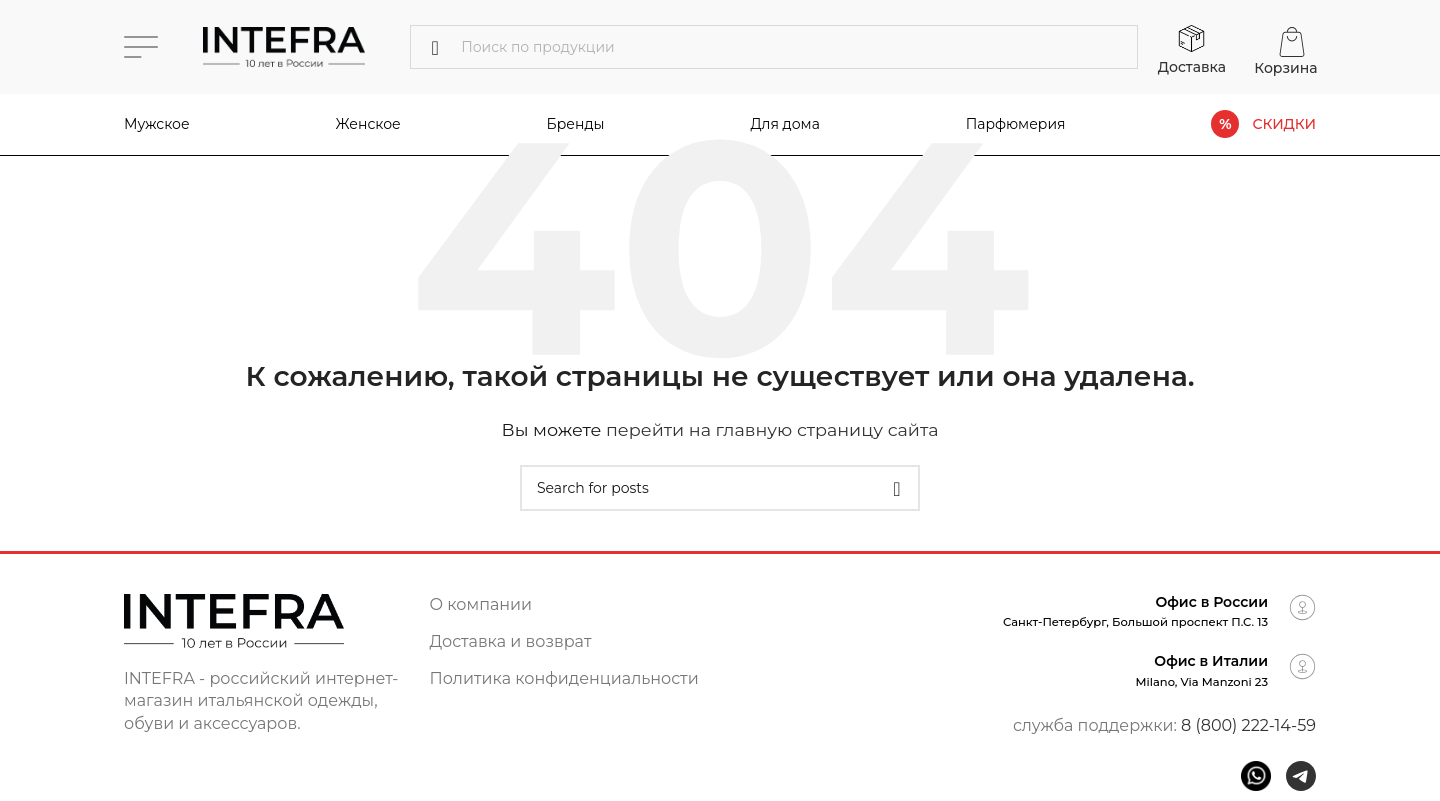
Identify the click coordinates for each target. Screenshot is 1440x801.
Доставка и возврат (511, 641)
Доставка (1192, 67)
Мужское (157, 124)
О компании (481, 604)
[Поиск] (774, 47)
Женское (368, 124)
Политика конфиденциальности (564, 678)
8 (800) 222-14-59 (1248, 725)
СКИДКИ (1284, 124)
